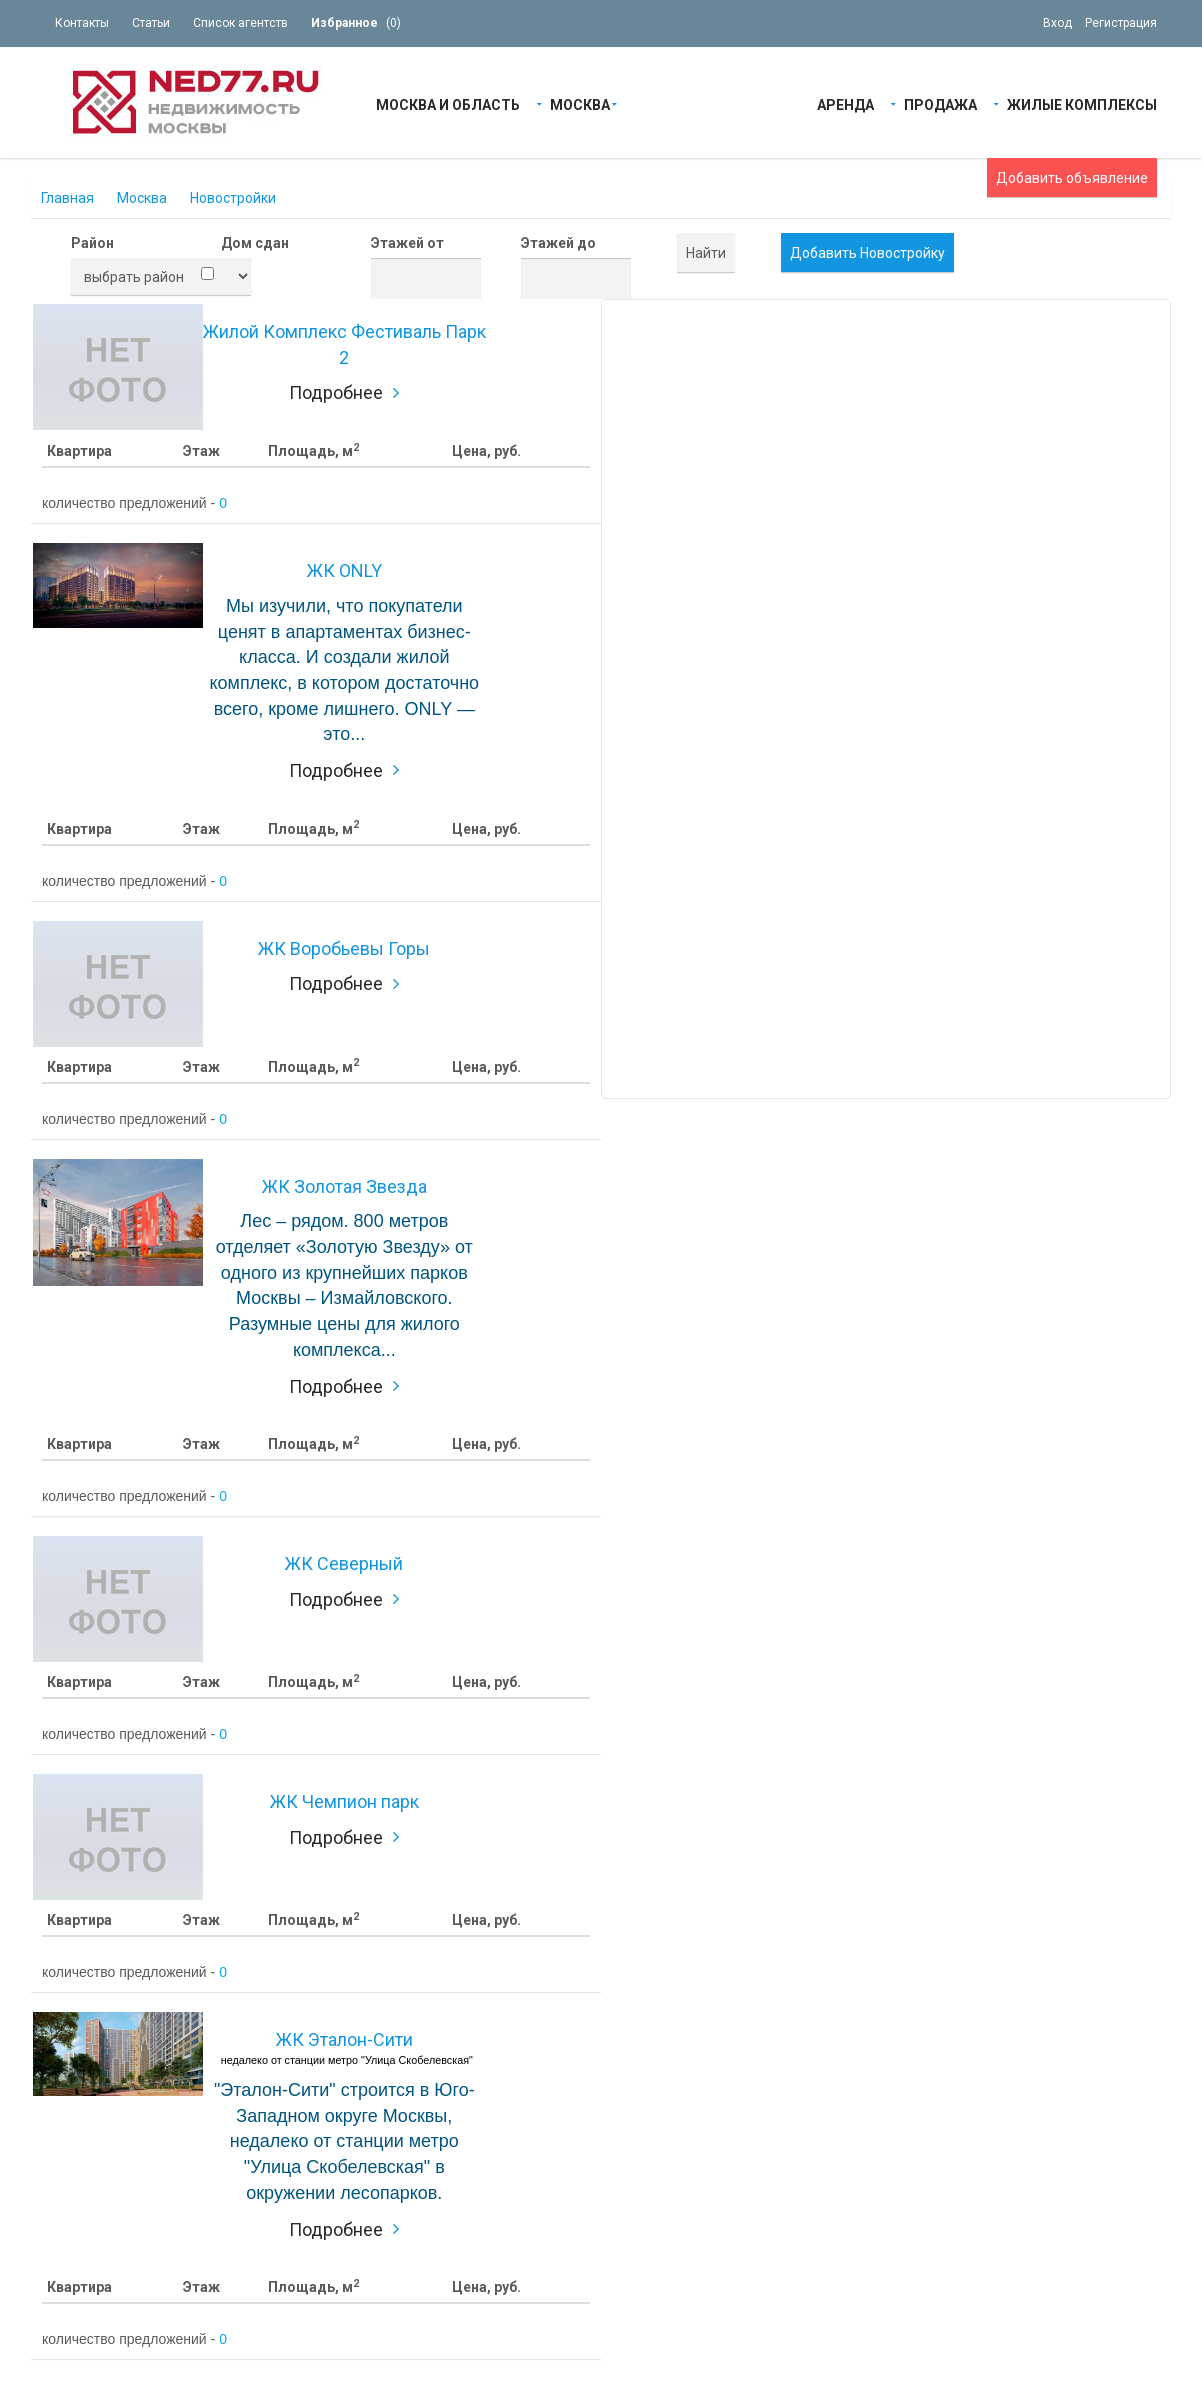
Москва (580, 103)
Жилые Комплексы (1082, 103)
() (356, 23)
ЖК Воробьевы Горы (344, 948)
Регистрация (1121, 23)
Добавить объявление (1072, 178)
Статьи (151, 23)
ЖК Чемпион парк (344, 1801)
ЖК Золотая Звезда (344, 1186)
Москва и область (448, 103)
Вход (1057, 23)
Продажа (940, 103)
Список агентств (240, 23)
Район (92, 243)
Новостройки (233, 198)
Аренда (845, 103)
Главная (67, 198)
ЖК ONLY (344, 570)
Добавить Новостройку (867, 253)
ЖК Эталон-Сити (344, 2039)
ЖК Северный (344, 1563)
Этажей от (407, 243)
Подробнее (336, 392)
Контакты (82, 23)
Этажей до (558, 243)
